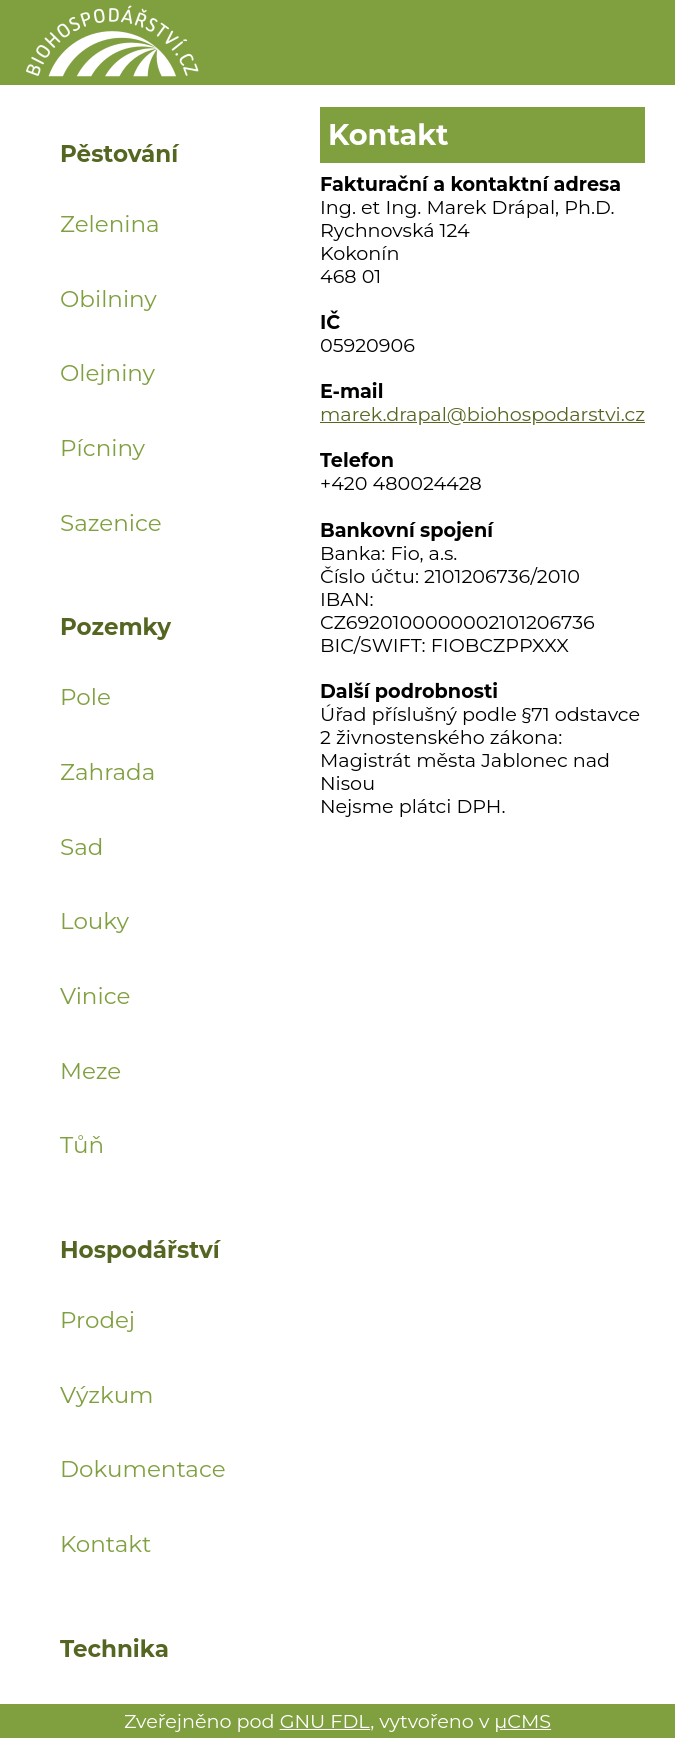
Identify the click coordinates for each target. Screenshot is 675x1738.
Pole (85, 697)
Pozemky (115, 628)
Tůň (82, 1145)
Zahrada (107, 772)
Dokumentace (140, 1469)
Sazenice (111, 523)
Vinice (95, 996)
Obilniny (108, 299)
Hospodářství (140, 1251)
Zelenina (110, 224)
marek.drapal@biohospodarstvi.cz (482, 414)
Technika (114, 1650)
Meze (90, 1071)
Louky (94, 921)
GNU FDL (325, 1721)
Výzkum (107, 1395)
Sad (81, 847)
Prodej (97, 1320)
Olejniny (107, 373)
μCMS (522, 1721)
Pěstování (119, 155)
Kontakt (105, 1544)
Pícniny (102, 448)
